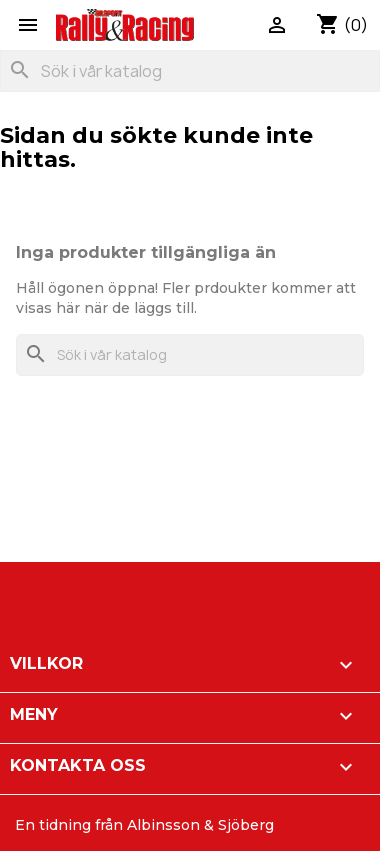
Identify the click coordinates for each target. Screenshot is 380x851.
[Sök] (190, 71)
